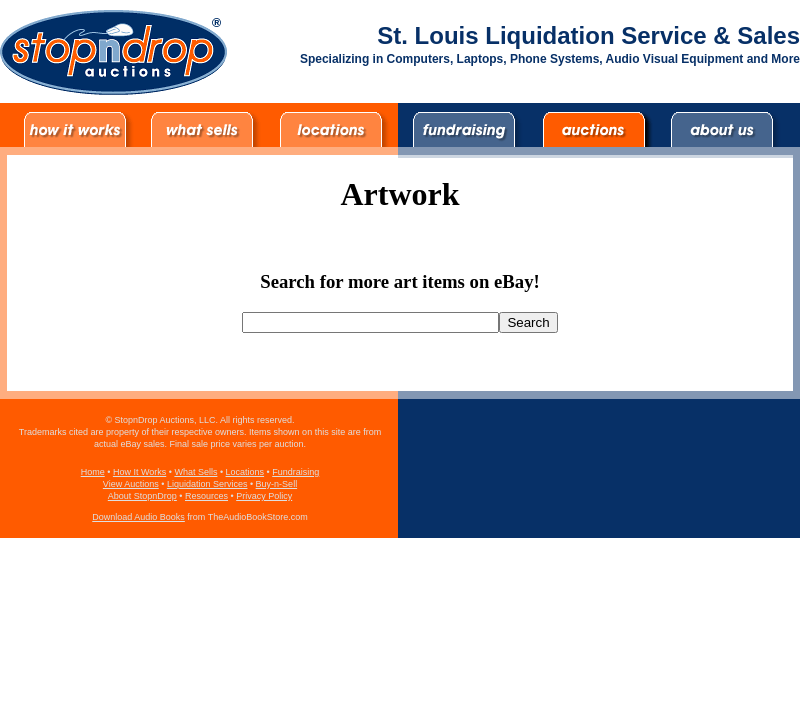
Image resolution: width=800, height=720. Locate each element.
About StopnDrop (142, 496)
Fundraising (295, 472)
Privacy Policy (264, 496)
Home (93, 472)
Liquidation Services (207, 484)
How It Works (139, 472)
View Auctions (131, 484)
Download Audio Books (138, 517)
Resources (206, 496)
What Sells (195, 472)
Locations (245, 472)
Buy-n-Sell (277, 484)
